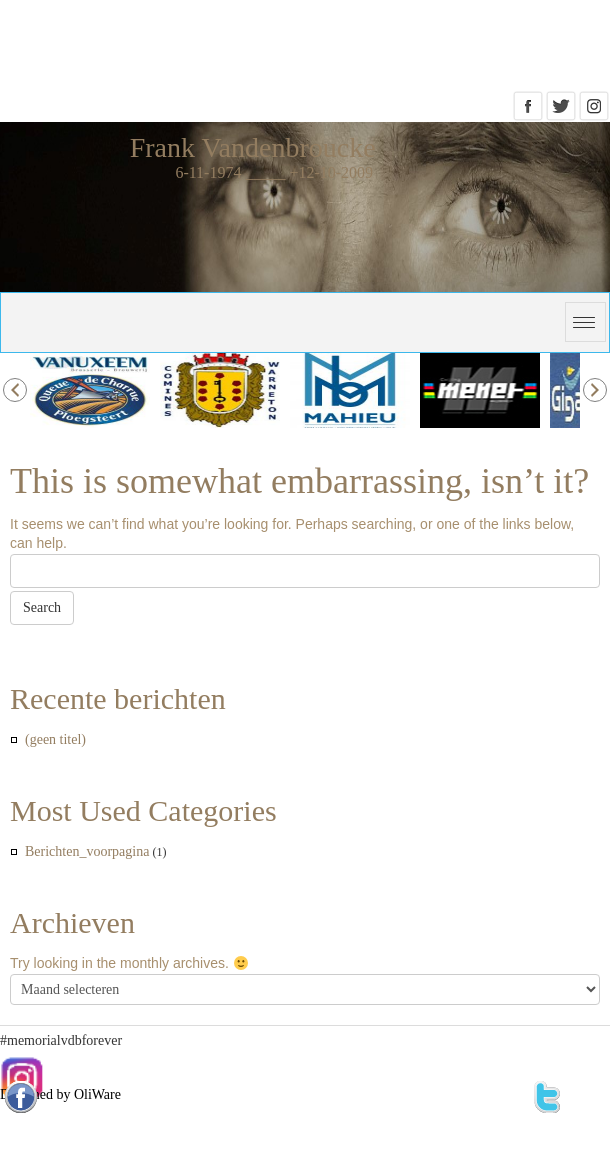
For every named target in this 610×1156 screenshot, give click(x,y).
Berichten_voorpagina (87, 851)
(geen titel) (55, 739)
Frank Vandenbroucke (253, 147)
